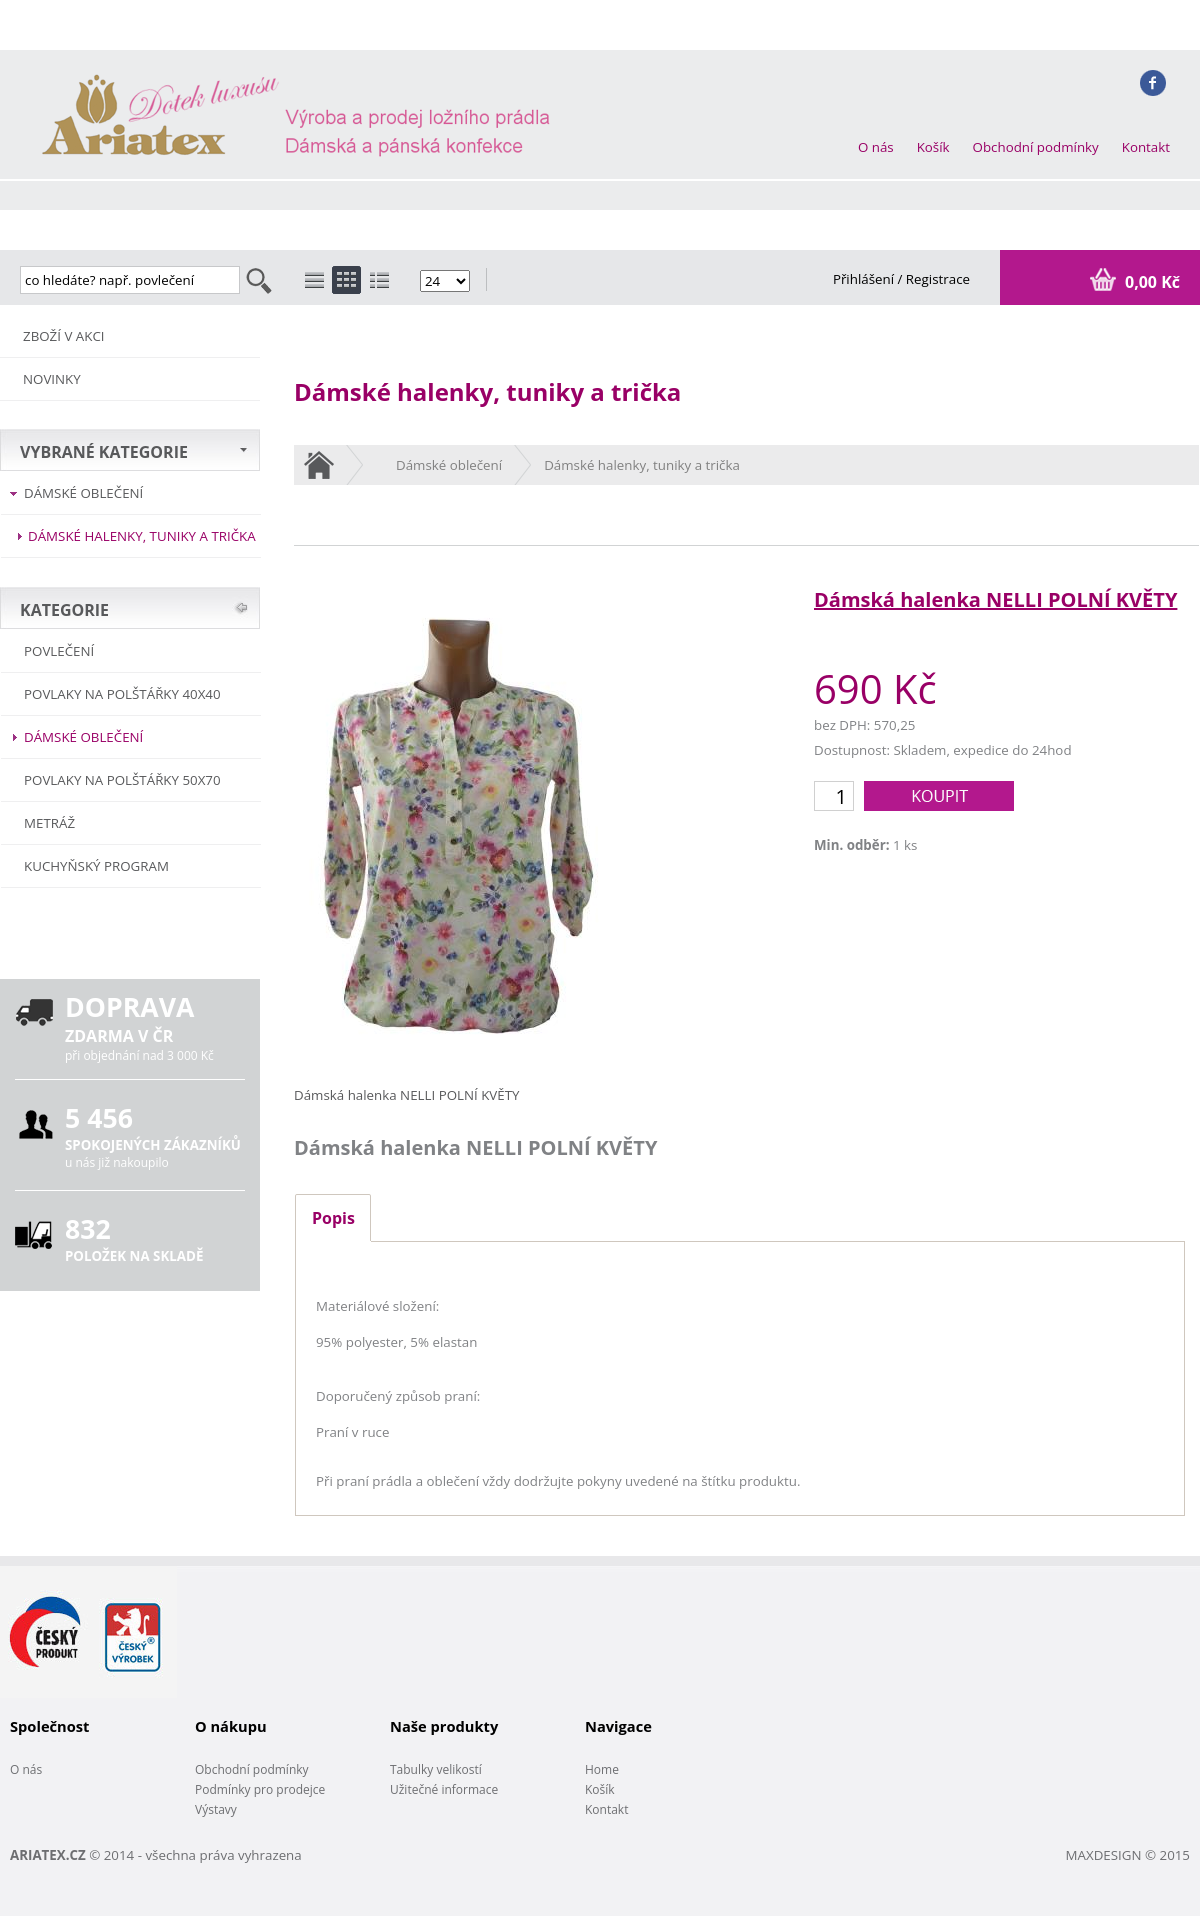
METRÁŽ (49, 823)
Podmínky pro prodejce (260, 1789)
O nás (876, 147)
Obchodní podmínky (1036, 147)
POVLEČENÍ (59, 651)
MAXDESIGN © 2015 (1128, 1855)
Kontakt (1146, 147)
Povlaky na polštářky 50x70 (122, 780)
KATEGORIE (64, 610)
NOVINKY (52, 379)
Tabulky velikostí (436, 1769)
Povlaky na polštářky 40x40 (122, 694)
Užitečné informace (444, 1789)
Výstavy (216, 1809)
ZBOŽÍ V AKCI (64, 336)
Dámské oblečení (83, 493)
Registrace (938, 279)
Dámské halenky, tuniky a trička (142, 536)
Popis (333, 1218)
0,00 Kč (1150, 282)
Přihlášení (865, 279)
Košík (933, 147)
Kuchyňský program (96, 866)
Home (602, 1769)
